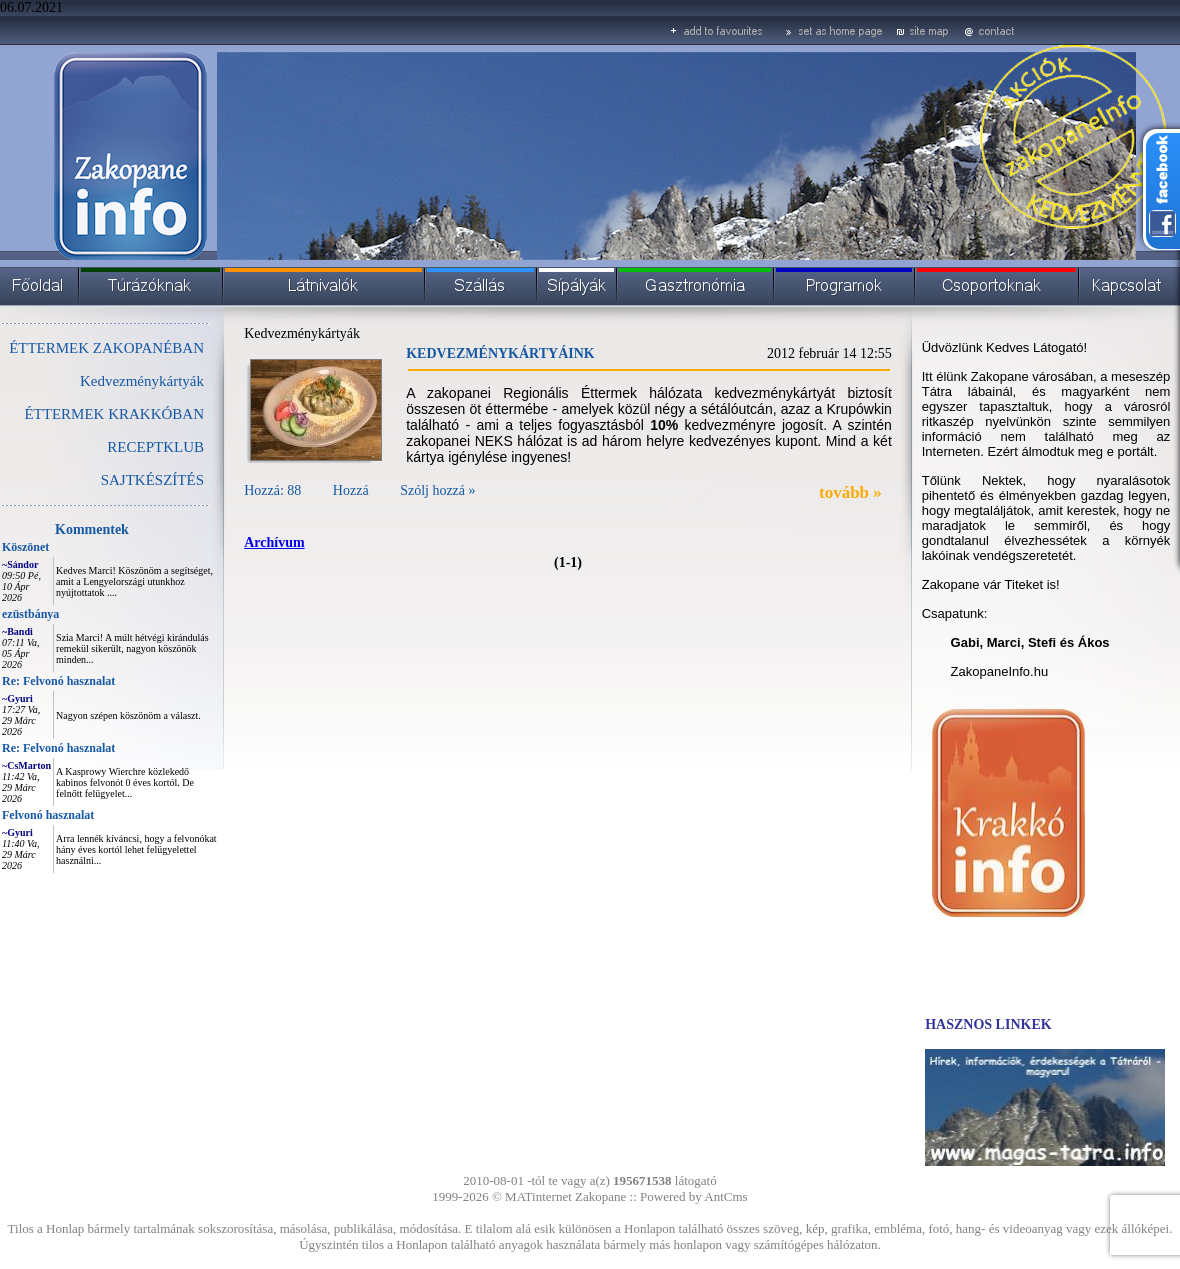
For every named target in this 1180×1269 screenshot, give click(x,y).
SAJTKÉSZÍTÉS (152, 480)
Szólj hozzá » (437, 490)
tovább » (850, 492)
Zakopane (600, 1196)
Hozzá (351, 490)
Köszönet (25, 547)
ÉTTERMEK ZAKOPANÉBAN (106, 348)
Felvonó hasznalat (48, 815)
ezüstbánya (30, 614)
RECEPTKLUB (155, 447)
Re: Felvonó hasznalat (58, 681)
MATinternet (538, 1196)
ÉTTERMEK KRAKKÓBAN (114, 414)
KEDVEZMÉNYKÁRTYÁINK (500, 353)
